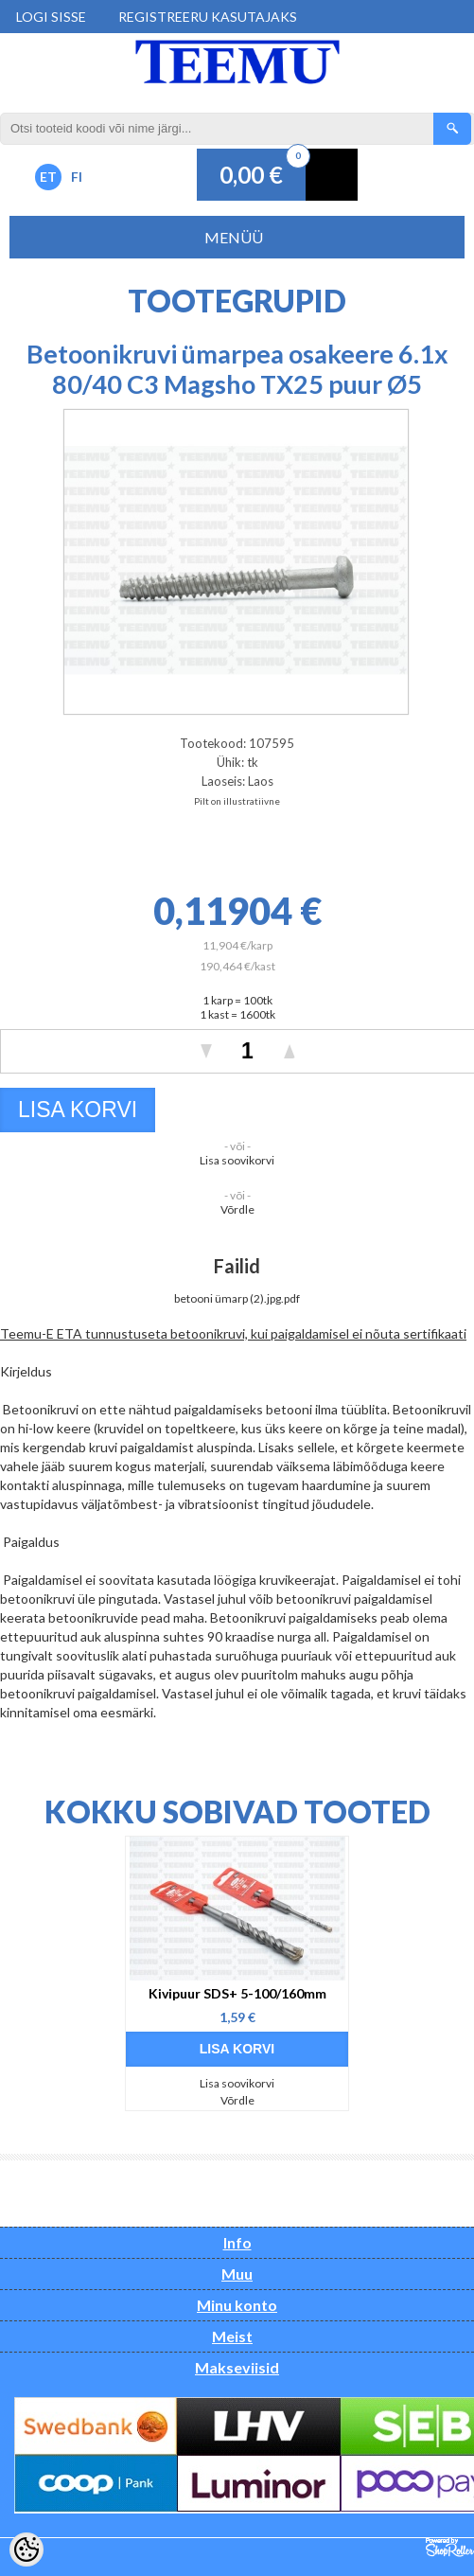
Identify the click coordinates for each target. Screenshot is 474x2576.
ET (48, 177)
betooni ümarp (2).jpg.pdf (237, 1298)
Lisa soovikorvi (237, 1160)
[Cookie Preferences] (26, 2549)
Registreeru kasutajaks (207, 17)
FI (76, 177)
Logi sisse (51, 17)
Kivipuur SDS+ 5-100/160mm (237, 1993)
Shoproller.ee (450, 2547)
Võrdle (237, 1209)
